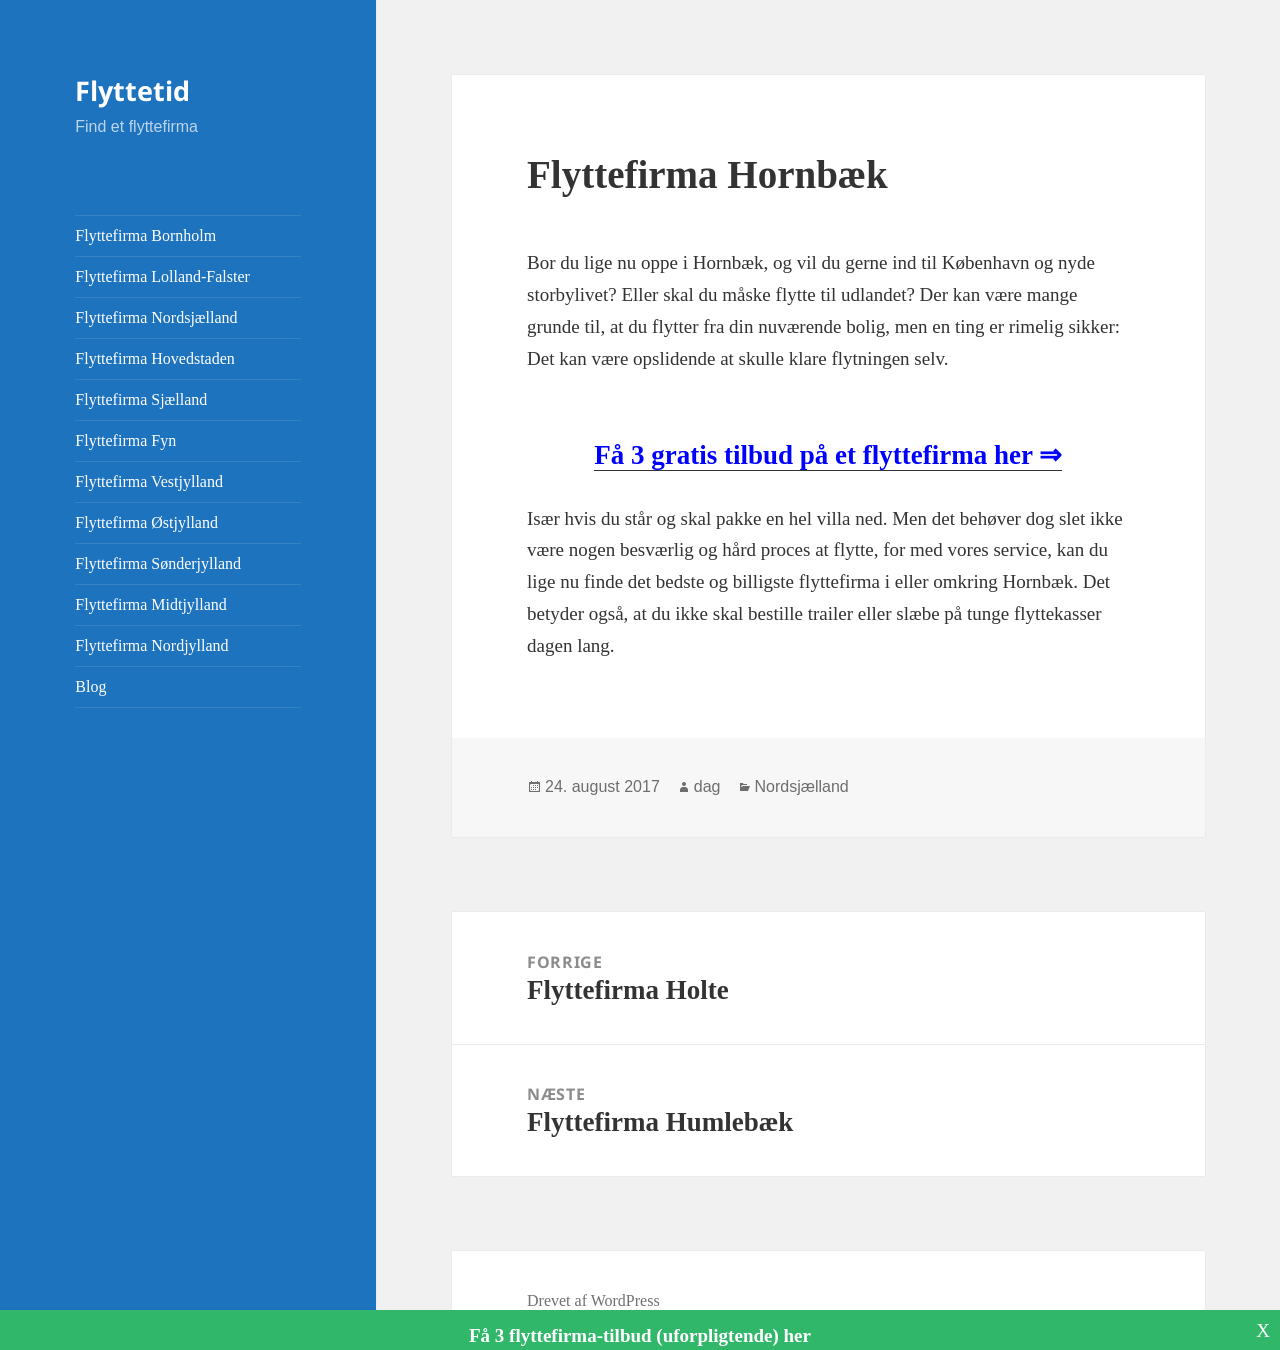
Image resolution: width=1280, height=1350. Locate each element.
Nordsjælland (802, 786)
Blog (90, 686)
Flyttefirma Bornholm (145, 235)
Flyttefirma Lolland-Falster (162, 276)
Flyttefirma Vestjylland (149, 481)
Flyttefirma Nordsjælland (156, 317)
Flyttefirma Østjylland (146, 522)
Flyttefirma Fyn (125, 440)
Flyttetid (132, 90)
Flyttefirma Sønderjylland (158, 563)
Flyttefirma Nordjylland (151, 645)
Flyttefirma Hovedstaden (155, 358)
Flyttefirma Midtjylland (151, 604)
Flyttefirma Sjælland (141, 399)
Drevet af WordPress (593, 1300)
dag (707, 786)
